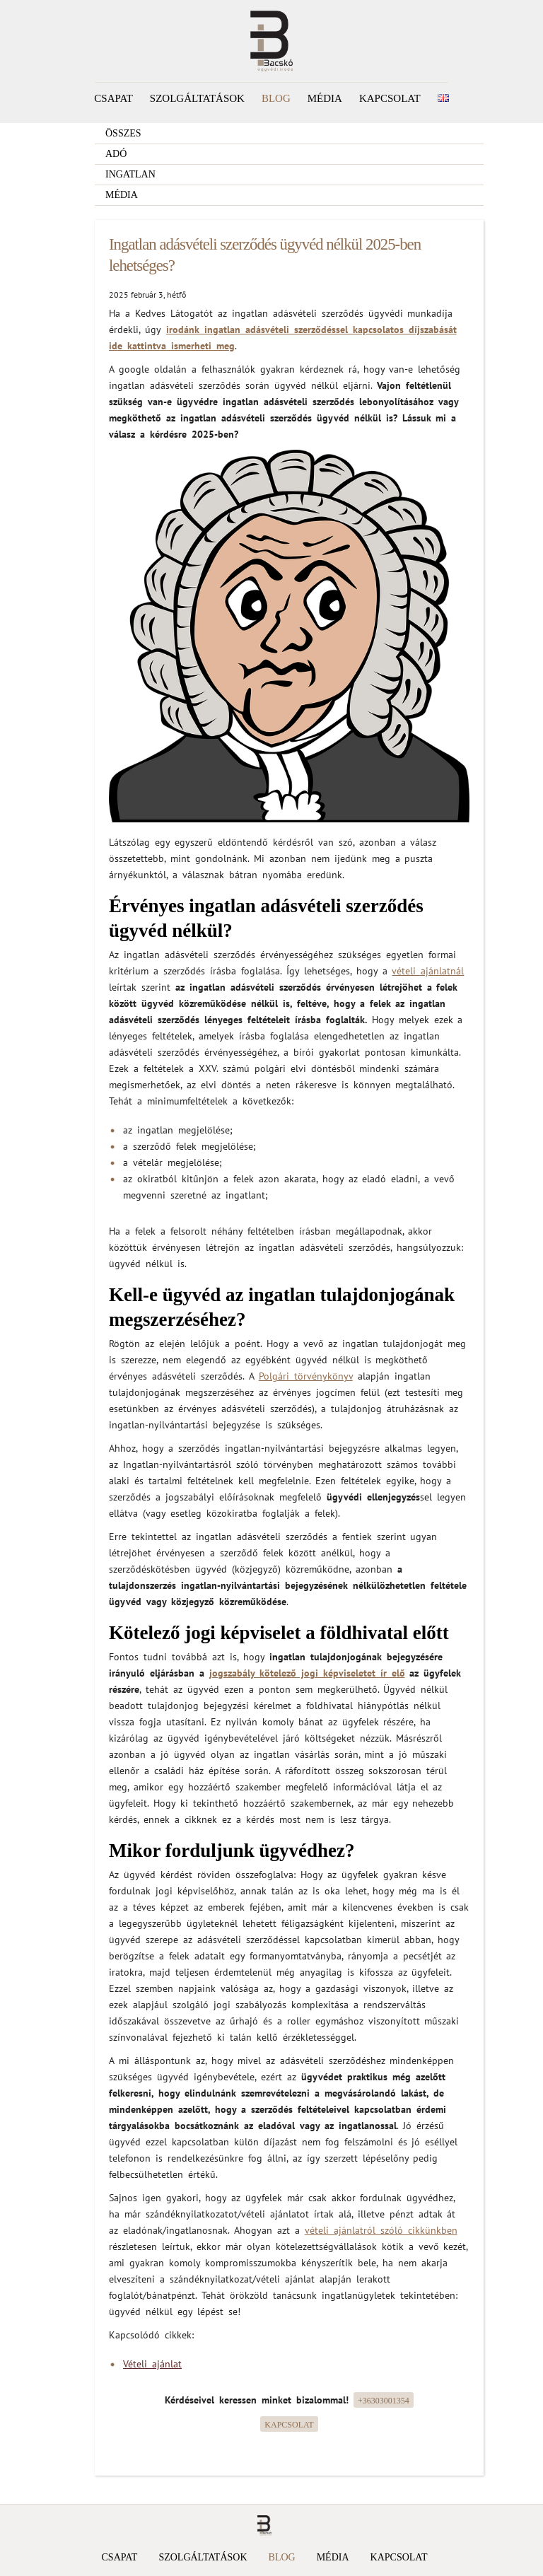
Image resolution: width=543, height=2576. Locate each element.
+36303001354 (383, 2401)
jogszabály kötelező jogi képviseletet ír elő (307, 1673)
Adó (116, 153)
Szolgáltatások (197, 98)
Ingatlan (130, 174)
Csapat (113, 98)
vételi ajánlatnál (428, 970)
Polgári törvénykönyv (306, 1376)
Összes (123, 133)
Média (325, 98)
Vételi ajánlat (152, 2364)
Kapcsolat (390, 98)
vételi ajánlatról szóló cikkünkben (381, 2230)
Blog (276, 98)
